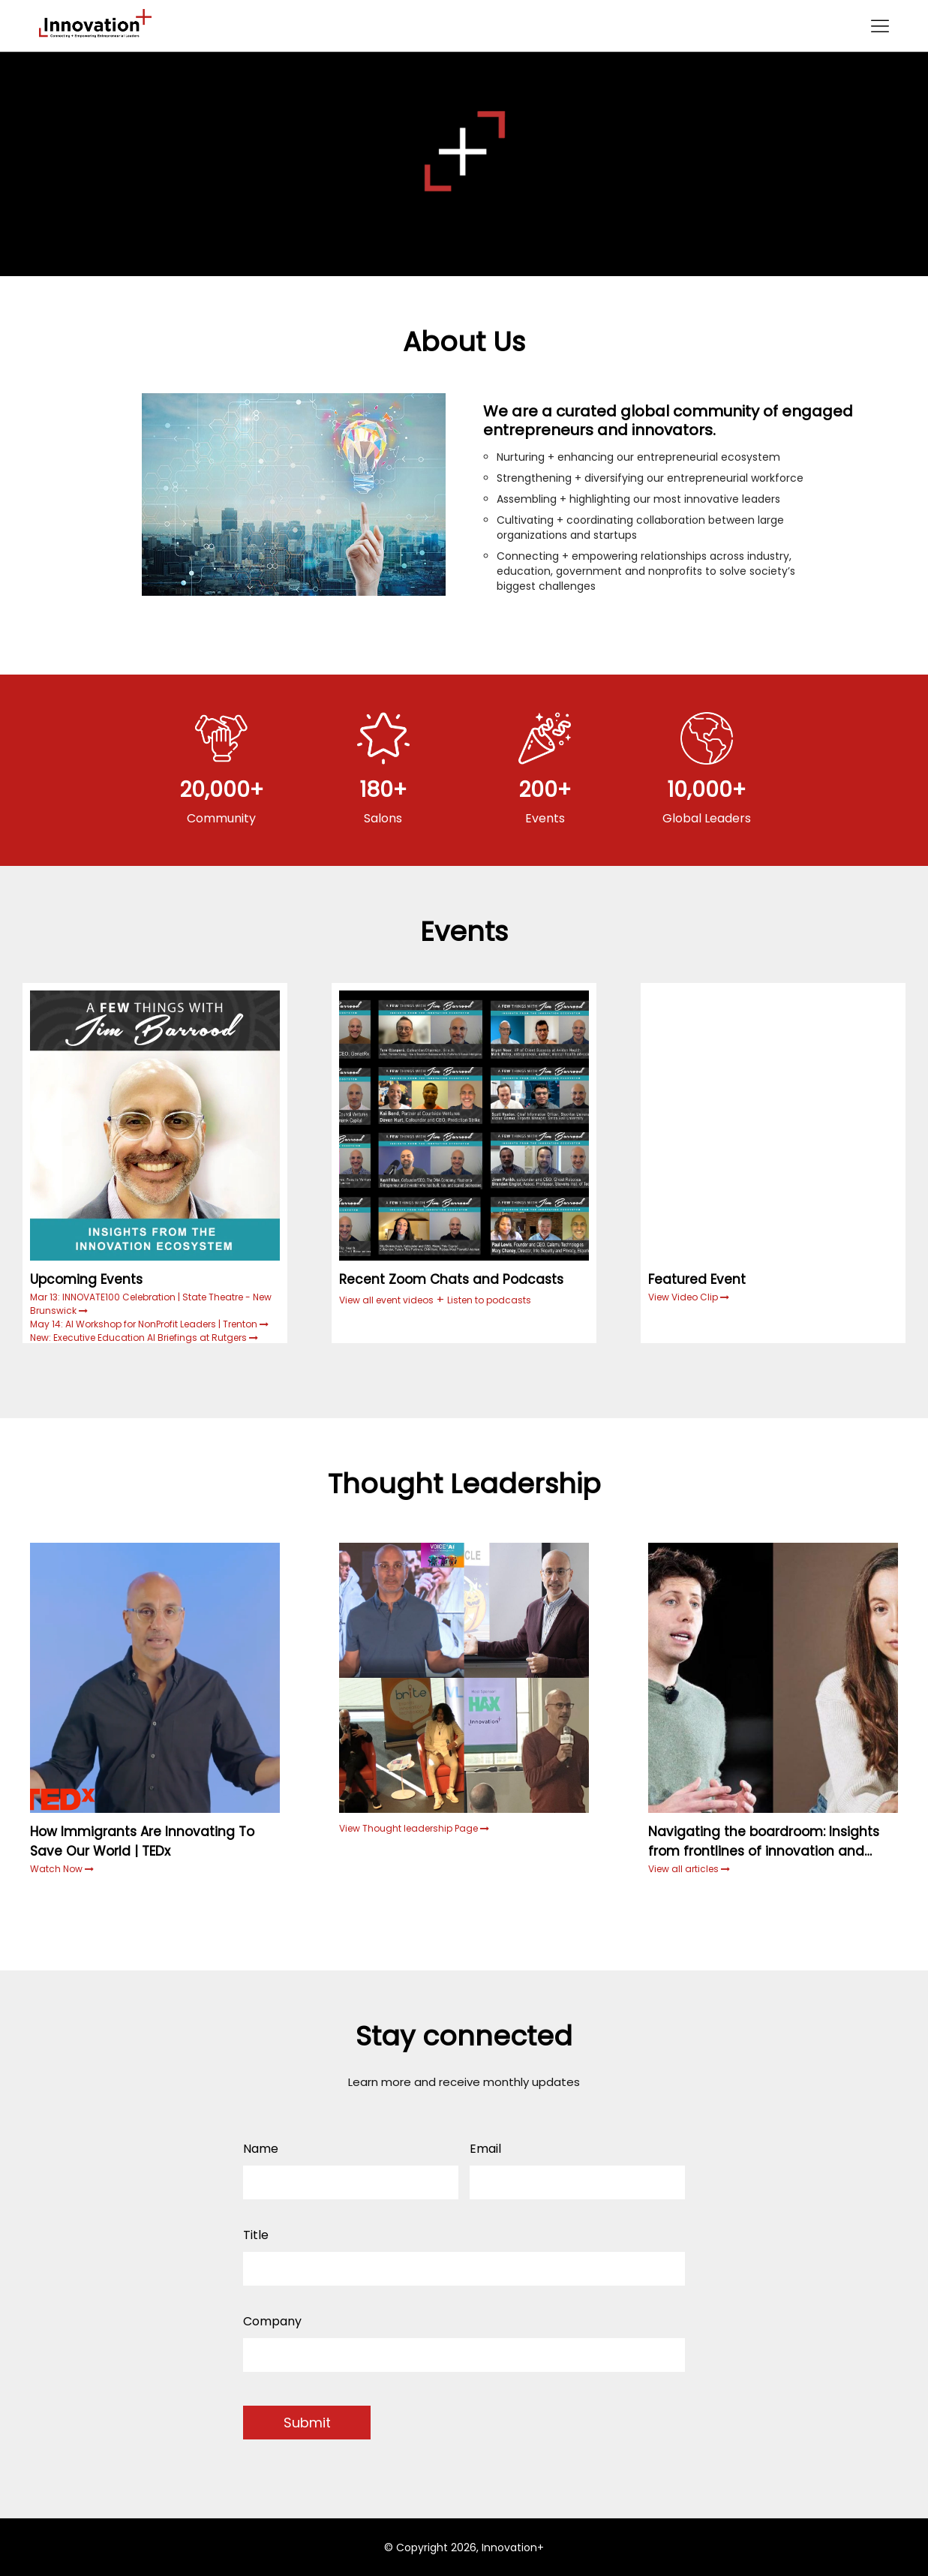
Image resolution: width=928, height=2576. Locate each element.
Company (272, 2321)
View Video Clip (684, 1297)
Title (256, 2235)
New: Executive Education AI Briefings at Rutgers (139, 1337)
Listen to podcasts (489, 1300)
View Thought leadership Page (414, 1828)
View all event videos (386, 1300)
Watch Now (57, 1868)
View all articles (689, 1868)
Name (260, 2148)
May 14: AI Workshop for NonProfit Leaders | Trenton (145, 1324)
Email (485, 2148)
